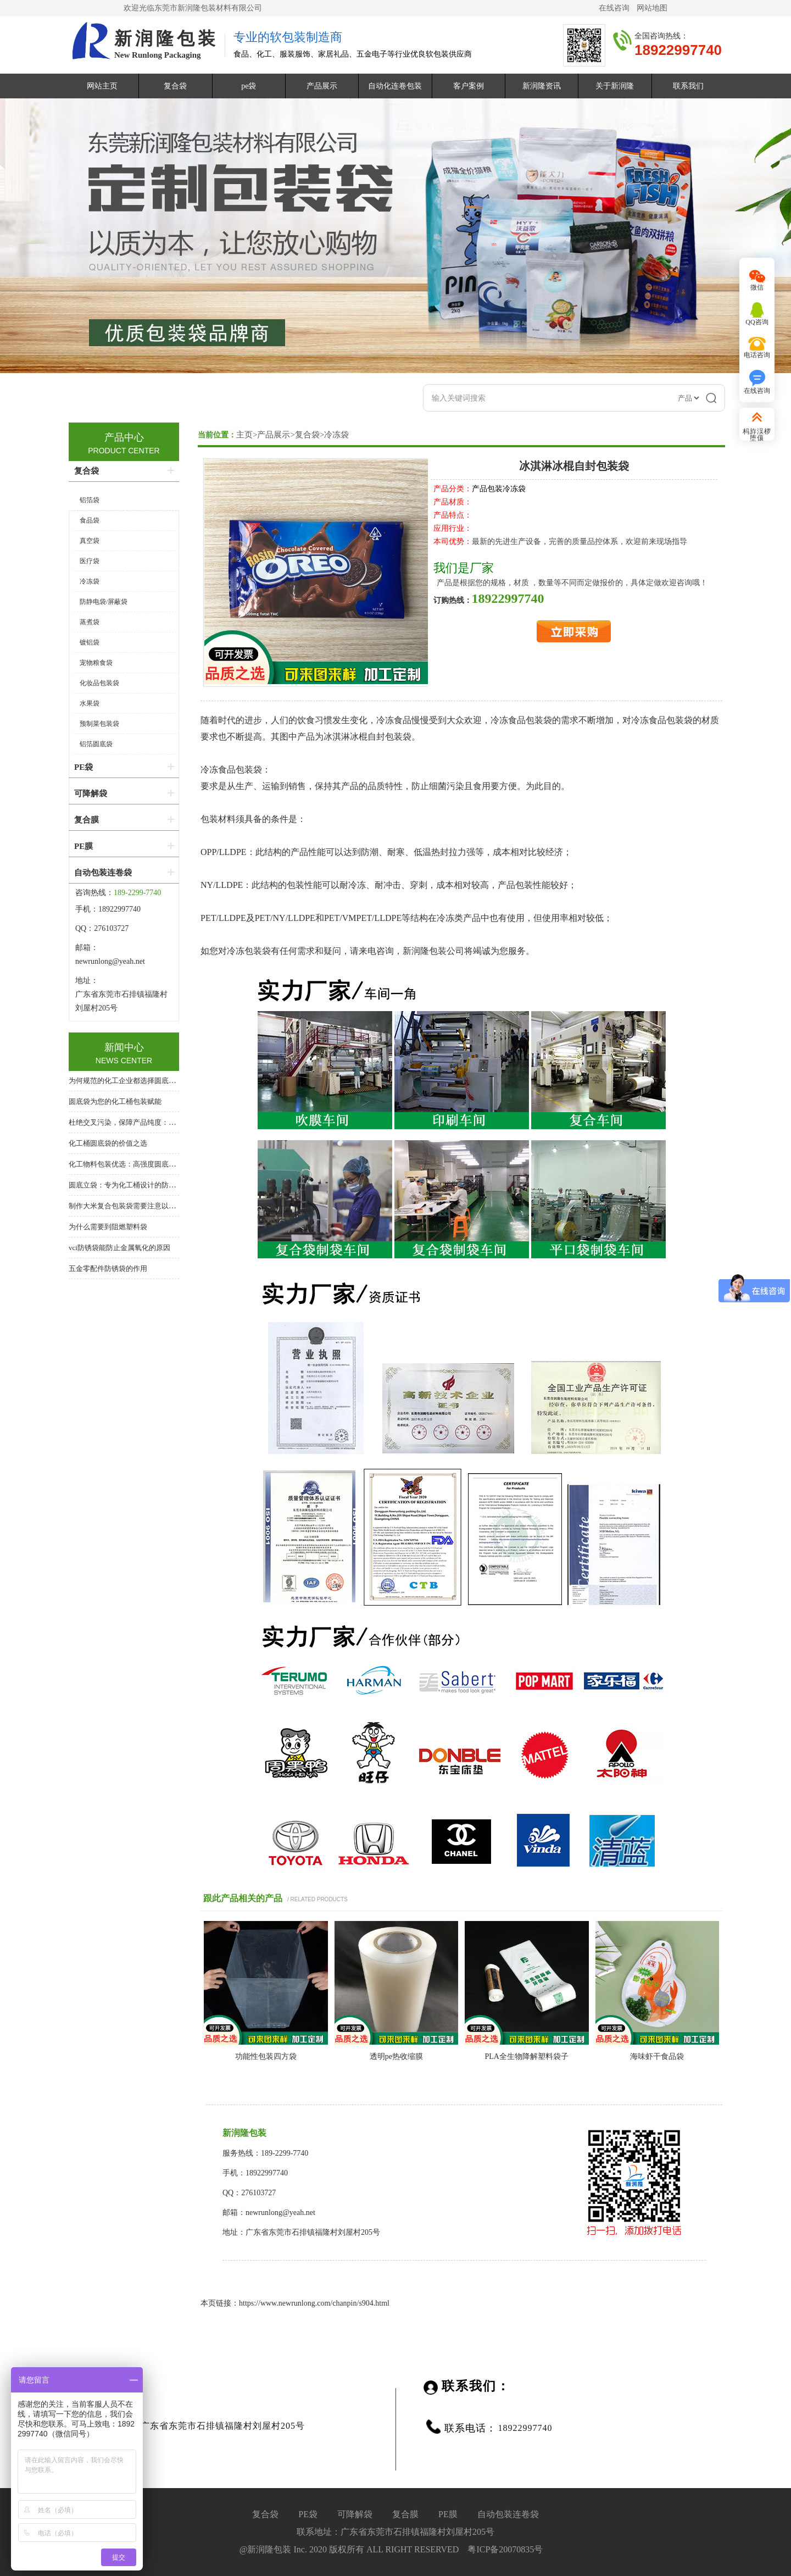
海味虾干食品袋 (657, 2056)
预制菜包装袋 (99, 724)
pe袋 (248, 86)
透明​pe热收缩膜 (396, 2056)
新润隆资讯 (541, 86)
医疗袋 (89, 561)
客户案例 (468, 86)
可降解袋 (90, 793)
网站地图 (652, 8)
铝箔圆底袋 (96, 744)
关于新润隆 (614, 86)
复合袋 (175, 86)
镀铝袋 (89, 642)
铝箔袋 (89, 500)
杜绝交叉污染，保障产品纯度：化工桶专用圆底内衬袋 (154, 1122)
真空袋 (89, 541)
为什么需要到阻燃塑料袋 (108, 1227)
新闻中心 (124, 1047)
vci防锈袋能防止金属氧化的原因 (119, 1247)
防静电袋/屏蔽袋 (103, 602)
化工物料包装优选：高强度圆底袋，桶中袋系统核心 (151, 1164)
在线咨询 (614, 8)
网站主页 (102, 86)
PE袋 (83, 767)
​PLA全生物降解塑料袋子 (527, 2056)
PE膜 (83, 846)
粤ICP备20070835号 (505, 2549)
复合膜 (86, 819)
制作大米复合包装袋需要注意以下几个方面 (136, 1206)
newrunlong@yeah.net (111, 961)
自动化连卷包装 (395, 86)
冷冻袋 (336, 434)
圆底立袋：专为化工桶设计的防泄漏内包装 (136, 1185)
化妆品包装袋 (99, 683)
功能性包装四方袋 (266, 2056)
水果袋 (89, 703)
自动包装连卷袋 (103, 872)
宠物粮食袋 (96, 663)
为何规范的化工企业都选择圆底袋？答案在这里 (144, 1080)
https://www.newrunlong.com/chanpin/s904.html (314, 2303)
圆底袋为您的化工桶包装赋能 (115, 1101)
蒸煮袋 (89, 622)
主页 (244, 434)
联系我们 (688, 86)
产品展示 (322, 86)
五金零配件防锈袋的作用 (108, 1268)
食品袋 (89, 520)
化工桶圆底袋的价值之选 (108, 1143)
